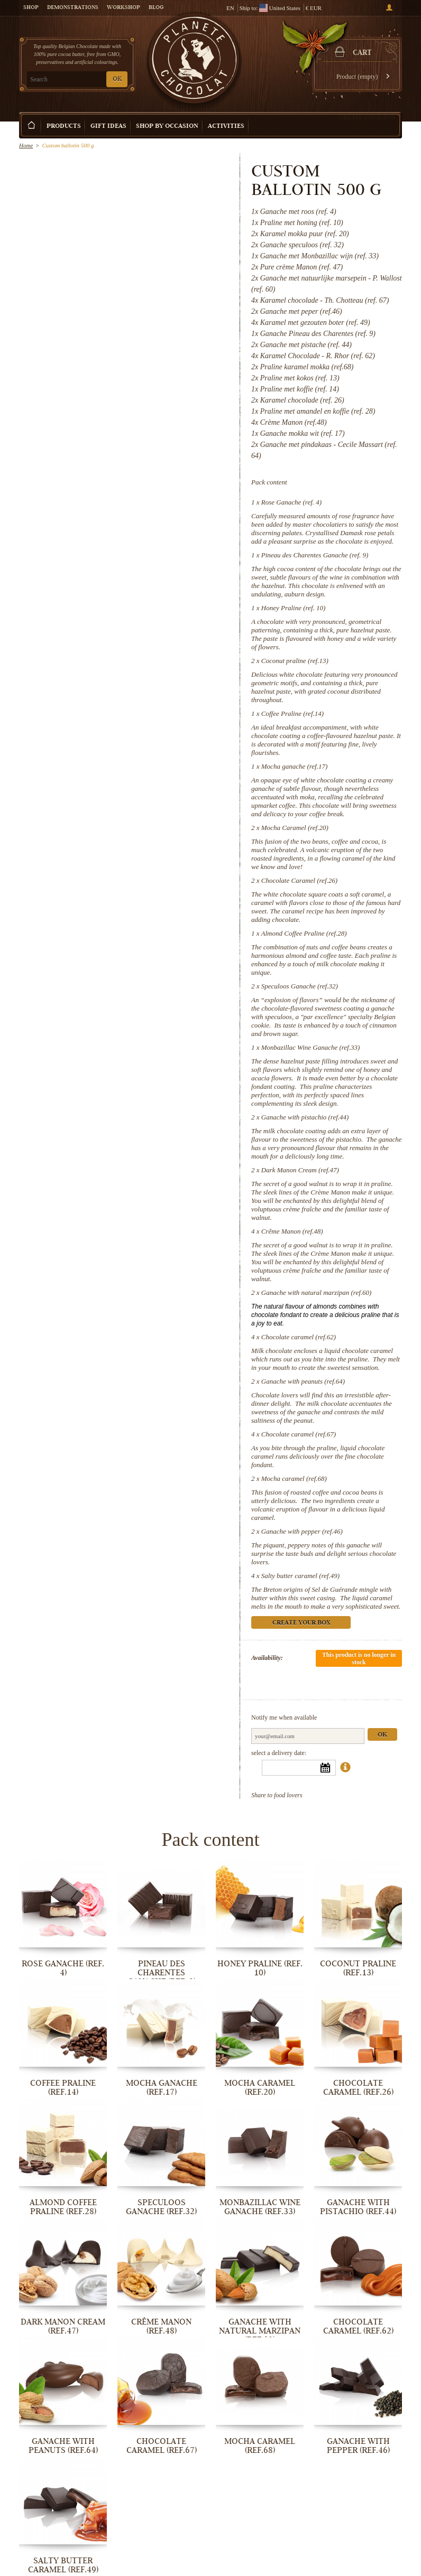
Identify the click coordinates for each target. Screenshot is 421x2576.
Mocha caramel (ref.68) (294, 1478)
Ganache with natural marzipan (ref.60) (316, 1292)
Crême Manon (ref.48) (292, 1231)
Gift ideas (108, 126)
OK (117, 79)
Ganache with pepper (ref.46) (302, 1531)
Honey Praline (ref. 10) (293, 608)
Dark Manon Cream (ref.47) (300, 1170)
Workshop (123, 8)
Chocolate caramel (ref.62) (298, 1337)
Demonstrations (72, 8)
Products (64, 126)
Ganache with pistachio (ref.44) (305, 1117)
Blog (156, 8)
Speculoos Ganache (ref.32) (299, 986)
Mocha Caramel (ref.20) (294, 828)
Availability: (267, 1658)
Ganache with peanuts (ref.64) (303, 1381)
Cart (362, 53)
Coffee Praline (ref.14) (292, 713)
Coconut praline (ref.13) (294, 661)
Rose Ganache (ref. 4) (291, 502)
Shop (31, 8)
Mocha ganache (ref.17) (294, 766)
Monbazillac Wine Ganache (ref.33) (310, 1047)
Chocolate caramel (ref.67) (298, 1434)
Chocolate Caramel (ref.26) (299, 880)
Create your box (368, 117)
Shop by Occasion (167, 126)
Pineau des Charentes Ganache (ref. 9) (315, 555)
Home (26, 145)
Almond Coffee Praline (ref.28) (304, 933)
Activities (226, 126)
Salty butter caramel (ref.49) (300, 1576)
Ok (382, 1735)
